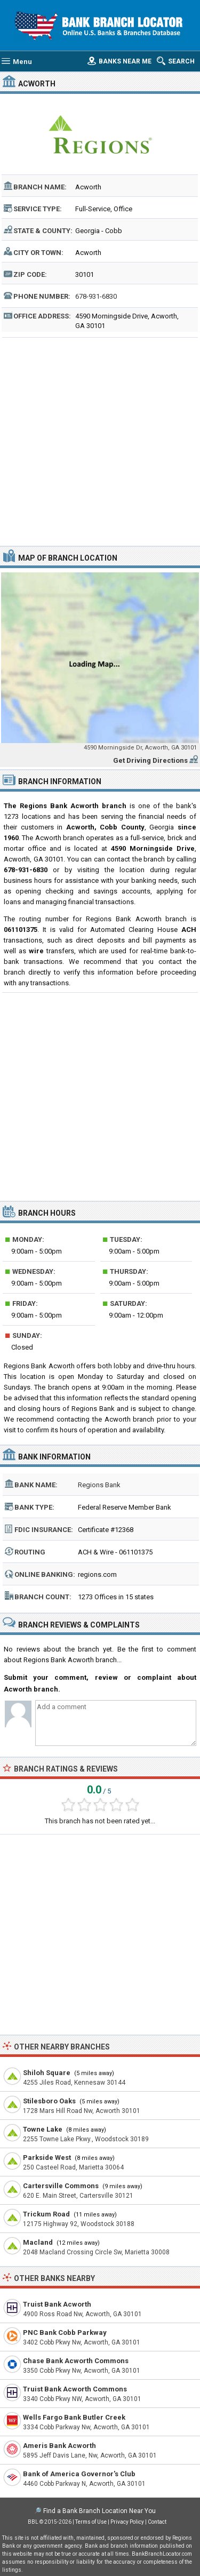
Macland (38, 2242)
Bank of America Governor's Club (79, 2474)
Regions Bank (99, 1485)
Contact (157, 2522)
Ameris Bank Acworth (59, 2446)
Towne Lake (42, 2129)
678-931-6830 (96, 296)
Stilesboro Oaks (49, 2101)
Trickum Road (46, 2214)
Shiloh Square (46, 2073)
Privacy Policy (127, 2522)
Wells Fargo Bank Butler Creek (74, 2417)
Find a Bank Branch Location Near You (99, 2511)
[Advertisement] (100, 440)
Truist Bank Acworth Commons (75, 2389)
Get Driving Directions (150, 760)
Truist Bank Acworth (57, 2304)
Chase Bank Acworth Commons (76, 2361)
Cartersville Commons (61, 2186)
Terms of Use (91, 2522)
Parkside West (47, 2158)
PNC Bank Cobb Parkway (65, 2332)
